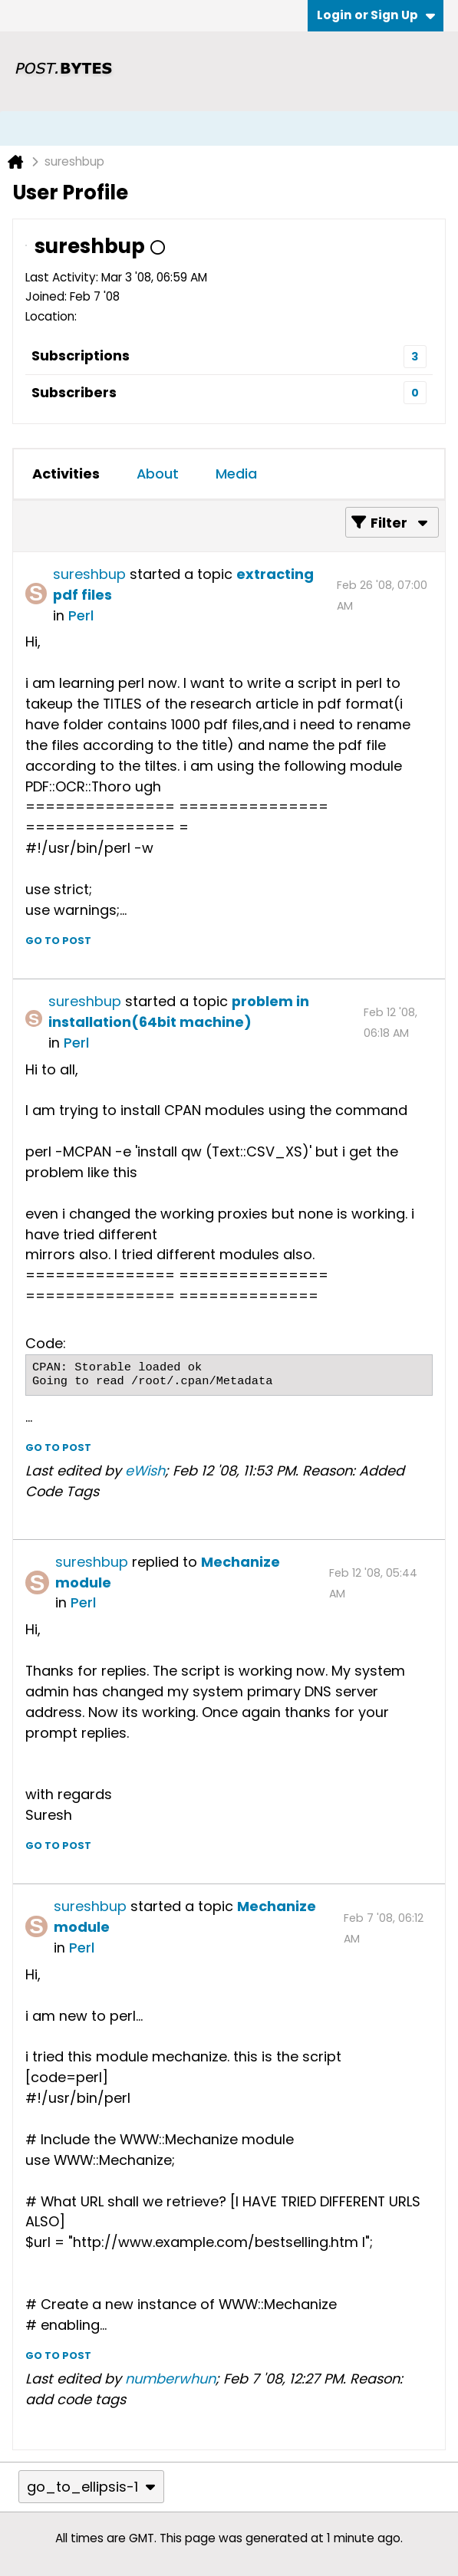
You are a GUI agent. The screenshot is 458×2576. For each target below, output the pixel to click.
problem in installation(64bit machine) (178, 1011)
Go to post (58, 940)
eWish (145, 1470)
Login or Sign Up (376, 15)
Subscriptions (80, 355)
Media (236, 473)
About (158, 473)
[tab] (66, 473)
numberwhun (170, 2378)
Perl (81, 615)
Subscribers (74, 392)
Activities (66, 473)
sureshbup (89, 574)
